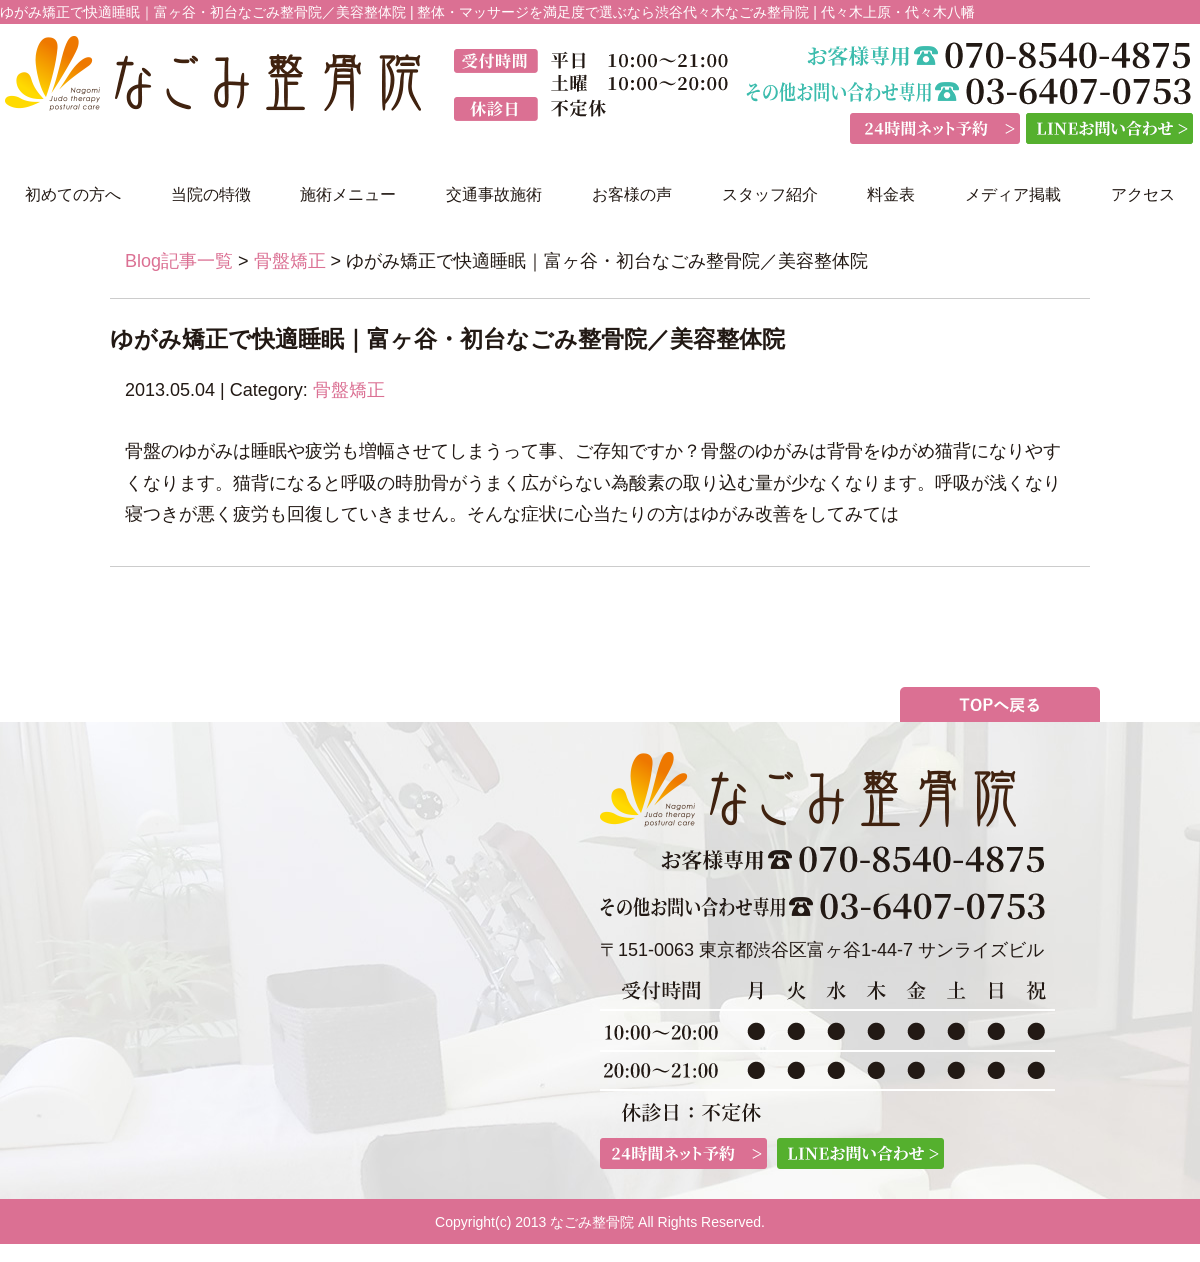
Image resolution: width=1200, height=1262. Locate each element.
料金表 (891, 194)
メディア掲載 (1013, 194)
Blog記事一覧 (179, 261)
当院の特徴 (211, 194)
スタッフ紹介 (770, 194)
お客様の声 (632, 194)
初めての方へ (73, 194)
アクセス (1143, 194)
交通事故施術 (494, 194)
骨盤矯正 (290, 261)
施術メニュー (348, 194)
